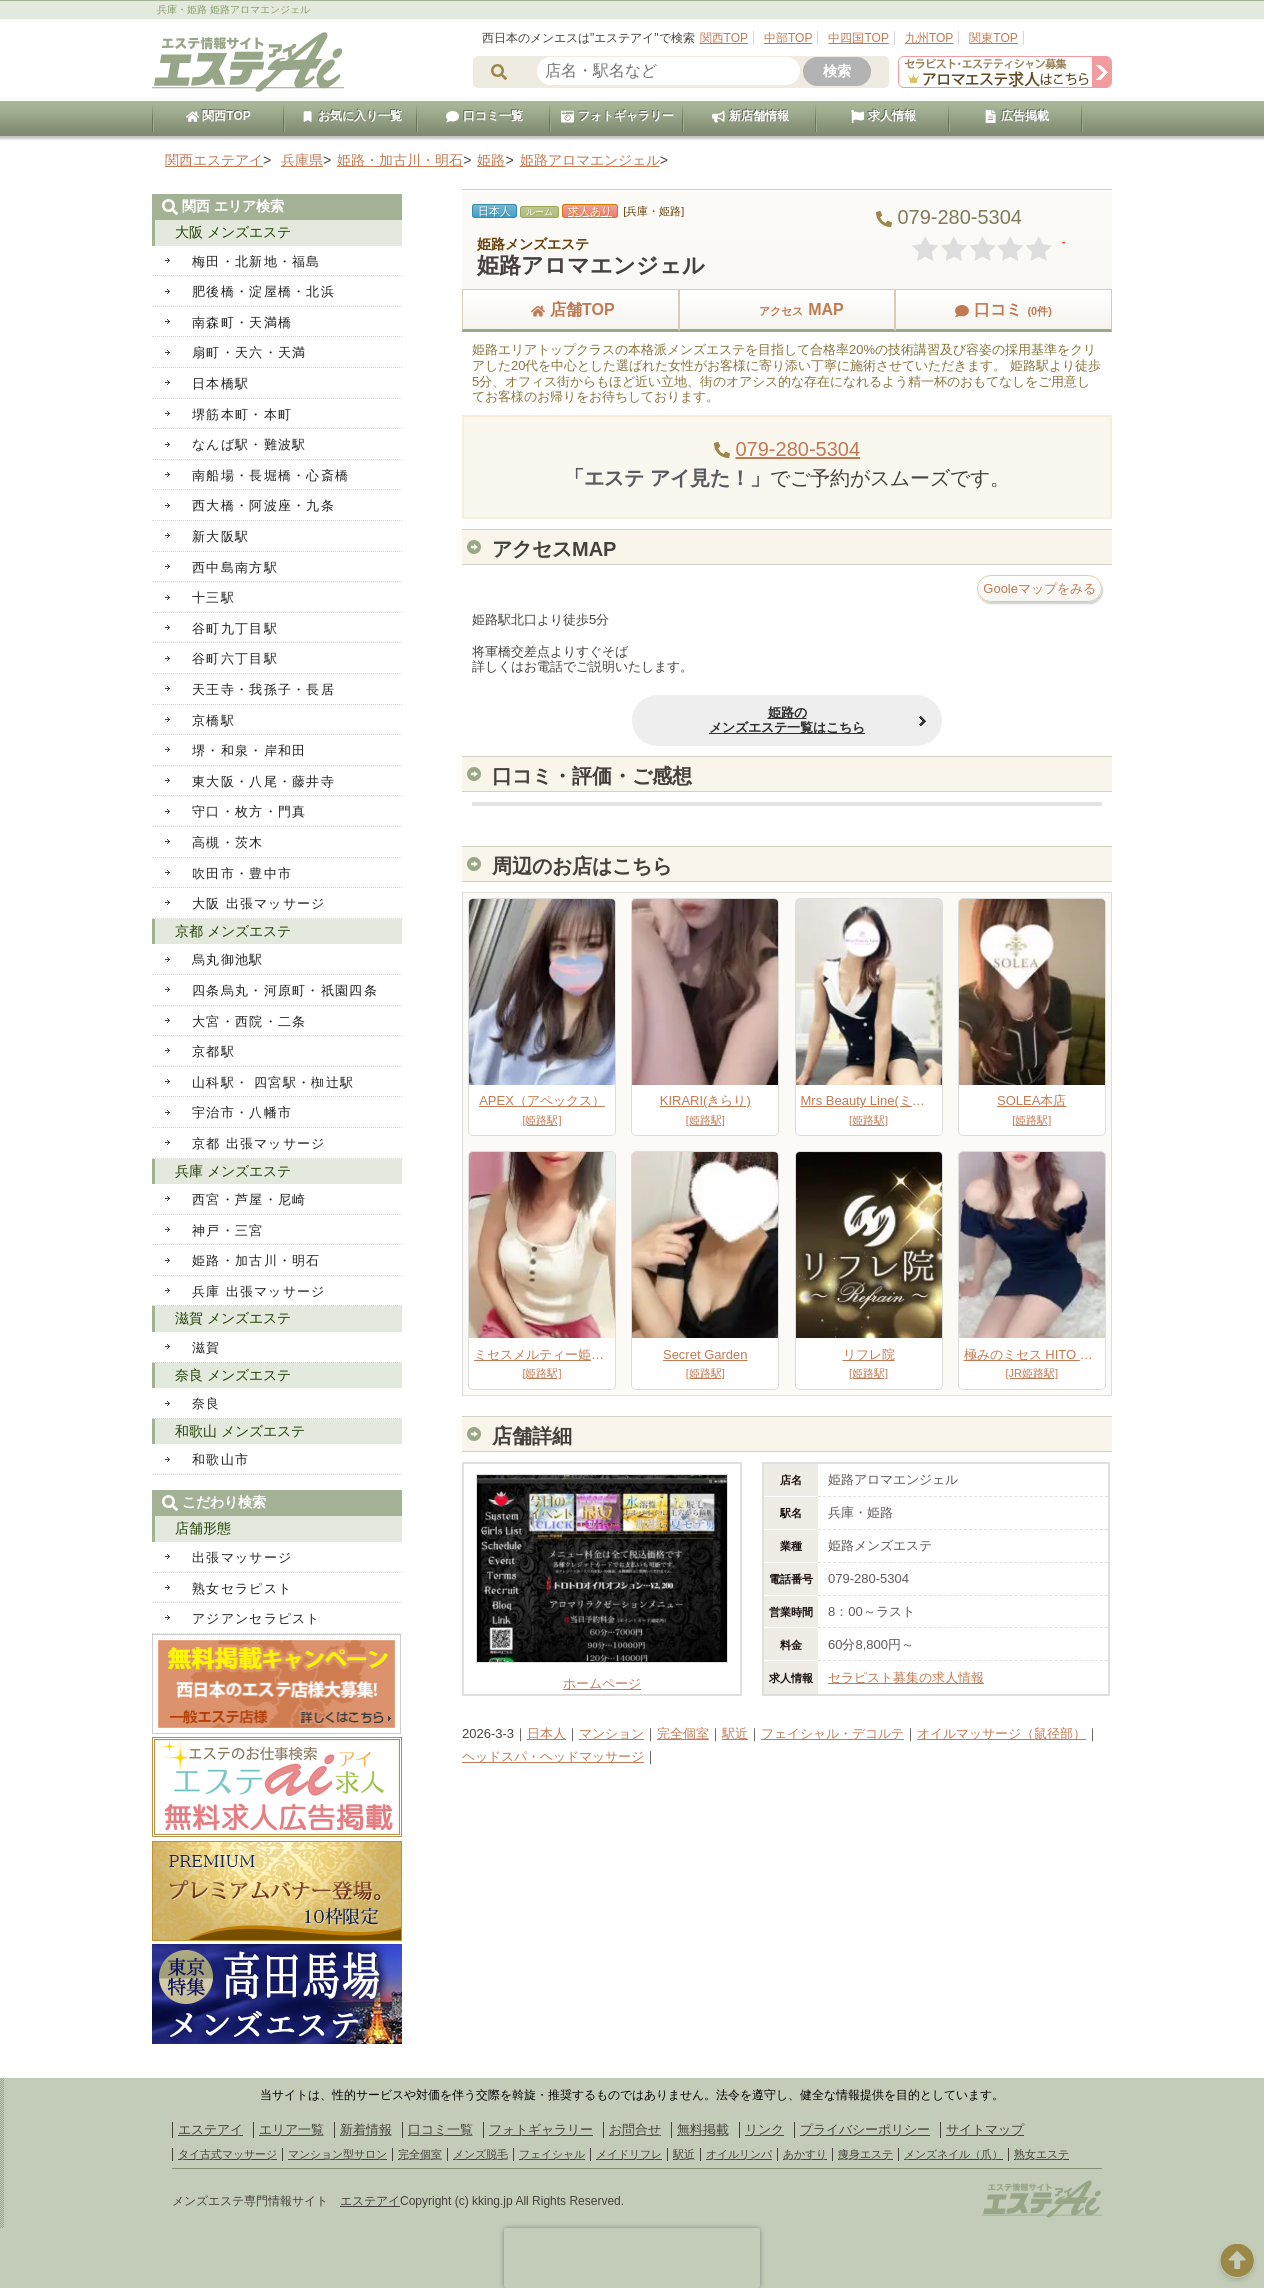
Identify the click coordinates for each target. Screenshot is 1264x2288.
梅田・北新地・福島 (256, 261)
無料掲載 (703, 2129)
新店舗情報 (750, 116)
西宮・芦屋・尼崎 (249, 1199)
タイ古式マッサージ (227, 2154)
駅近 (735, 1733)
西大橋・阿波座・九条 (263, 505)
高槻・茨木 (228, 842)
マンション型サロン (337, 2154)
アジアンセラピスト (256, 1618)
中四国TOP (858, 38)
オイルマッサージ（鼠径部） (1001, 1733)
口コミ (1003, 309)
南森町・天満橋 (242, 322)
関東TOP (993, 38)
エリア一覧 (291, 2129)
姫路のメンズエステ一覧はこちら (787, 720)
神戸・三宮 (228, 1230)
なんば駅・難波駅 (249, 444)
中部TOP (788, 38)
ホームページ (602, 1676)
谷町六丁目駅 (235, 658)
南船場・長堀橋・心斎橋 (270, 475)
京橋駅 (213, 720)
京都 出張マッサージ (259, 1143)
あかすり (805, 2154)
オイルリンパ (739, 2154)
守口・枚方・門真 (249, 811)
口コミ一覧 (484, 116)
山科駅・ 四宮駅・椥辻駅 (273, 1082)
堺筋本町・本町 (242, 414)
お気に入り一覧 (351, 116)
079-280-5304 (798, 449)
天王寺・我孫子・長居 (263, 689)
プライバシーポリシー (865, 2129)
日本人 (546, 1733)
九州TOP (929, 38)
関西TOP (724, 38)
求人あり (590, 211)
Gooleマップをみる (1039, 588)
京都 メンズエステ (233, 931)
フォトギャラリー (617, 116)
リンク (764, 2129)
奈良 (206, 1403)
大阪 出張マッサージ (259, 903)
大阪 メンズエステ (233, 232)
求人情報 (883, 116)
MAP (787, 309)
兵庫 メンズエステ (233, 1171)
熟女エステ (1041, 2154)
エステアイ (210, 2129)
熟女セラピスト (242, 1588)
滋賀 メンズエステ (233, 1318)
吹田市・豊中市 (242, 873)
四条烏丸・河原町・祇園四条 (285, 990)
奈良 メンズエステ (233, 1375)
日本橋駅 (220, 383)
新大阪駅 (220, 536)
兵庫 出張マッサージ (259, 1291)
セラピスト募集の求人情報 (906, 1677)
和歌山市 (220, 1459)
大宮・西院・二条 (249, 1021)
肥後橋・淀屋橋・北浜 (263, 291)
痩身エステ (865, 2154)
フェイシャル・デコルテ (832, 1733)
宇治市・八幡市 (242, 1112)
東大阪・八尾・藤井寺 (263, 781)
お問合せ (635, 2129)
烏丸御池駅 (228, 959)
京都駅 (213, 1051)
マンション (611, 1733)
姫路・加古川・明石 (256, 1260)
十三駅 (213, 597)
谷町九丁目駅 (235, 628)
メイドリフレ (629, 2154)
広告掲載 (1016, 116)
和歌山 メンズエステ (240, 1431)
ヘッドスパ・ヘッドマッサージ (553, 1756)
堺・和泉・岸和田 (249, 750)
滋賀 (206, 1347)
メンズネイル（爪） (953, 2154)
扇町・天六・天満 (249, 352)
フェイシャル (552, 2154)
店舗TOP (570, 309)
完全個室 (683, 1733)
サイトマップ (985, 2129)
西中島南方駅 (235, 567)
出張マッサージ (242, 1557)
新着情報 (366, 2129)
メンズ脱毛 (480, 2154)
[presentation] (632, 2258)
